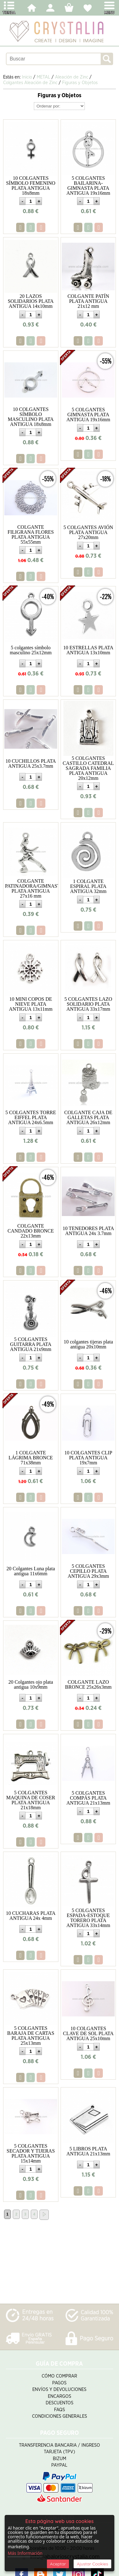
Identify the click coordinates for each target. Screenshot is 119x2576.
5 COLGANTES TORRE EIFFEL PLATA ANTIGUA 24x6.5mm (30, 1117)
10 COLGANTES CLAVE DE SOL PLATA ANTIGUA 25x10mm (88, 2033)
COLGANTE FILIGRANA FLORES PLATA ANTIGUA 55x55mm (30, 534)
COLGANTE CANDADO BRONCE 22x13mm (30, 1230)
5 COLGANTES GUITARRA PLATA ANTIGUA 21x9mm (30, 1344)
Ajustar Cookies (92, 2564)
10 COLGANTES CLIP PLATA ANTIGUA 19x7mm (88, 1457)
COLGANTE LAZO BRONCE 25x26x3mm (88, 1684)
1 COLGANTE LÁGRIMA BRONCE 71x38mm (30, 1457)
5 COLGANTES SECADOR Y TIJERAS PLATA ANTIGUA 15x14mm (31, 2153)
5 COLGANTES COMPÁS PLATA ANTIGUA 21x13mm (88, 1798)
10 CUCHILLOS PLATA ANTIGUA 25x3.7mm (31, 763)
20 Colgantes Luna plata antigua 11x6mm (31, 1571)
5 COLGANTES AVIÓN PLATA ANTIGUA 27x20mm (88, 532)
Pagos (59, 2383)
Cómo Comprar (59, 2376)
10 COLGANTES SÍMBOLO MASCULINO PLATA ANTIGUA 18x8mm (31, 417)
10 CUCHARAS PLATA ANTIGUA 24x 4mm (31, 1916)
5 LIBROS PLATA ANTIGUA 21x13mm (88, 2151)
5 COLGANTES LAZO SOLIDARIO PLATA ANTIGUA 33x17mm (88, 1004)
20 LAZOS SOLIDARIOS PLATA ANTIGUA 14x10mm (31, 301)
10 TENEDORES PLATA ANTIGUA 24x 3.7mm (88, 1231)
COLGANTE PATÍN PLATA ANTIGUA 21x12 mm (88, 301)
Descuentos (59, 2403)
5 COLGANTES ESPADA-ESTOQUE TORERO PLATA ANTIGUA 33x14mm (88, 1918)
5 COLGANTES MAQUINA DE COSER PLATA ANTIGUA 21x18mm (30, 1800)
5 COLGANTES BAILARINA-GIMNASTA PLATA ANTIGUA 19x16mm (88, 185)
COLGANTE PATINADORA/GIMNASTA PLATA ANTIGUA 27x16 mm (34, 888)
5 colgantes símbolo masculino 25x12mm (31, 650)
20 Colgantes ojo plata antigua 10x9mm (30, 1684)
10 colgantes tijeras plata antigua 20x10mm (88, 1344)
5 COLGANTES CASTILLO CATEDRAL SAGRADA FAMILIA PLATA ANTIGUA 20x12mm (88, 768)
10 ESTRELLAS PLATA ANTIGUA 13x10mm (88, 650)
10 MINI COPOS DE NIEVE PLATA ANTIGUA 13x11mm (31, 1004)
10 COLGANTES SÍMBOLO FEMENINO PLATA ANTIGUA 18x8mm (30, 185)
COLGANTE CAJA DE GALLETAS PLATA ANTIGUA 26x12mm (88, 1117)
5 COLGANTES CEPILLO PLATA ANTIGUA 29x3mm (88, 1571)
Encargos (59, 2396)
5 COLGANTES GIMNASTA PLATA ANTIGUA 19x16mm (88, 414)
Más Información (25, 2553)
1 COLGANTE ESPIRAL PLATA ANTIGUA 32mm (88, 886)
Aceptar (58, 2564)
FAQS (59, 2409)
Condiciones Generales (59, 2416)
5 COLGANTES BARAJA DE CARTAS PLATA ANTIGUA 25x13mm (30, 2035)
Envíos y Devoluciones (59, 2389)
